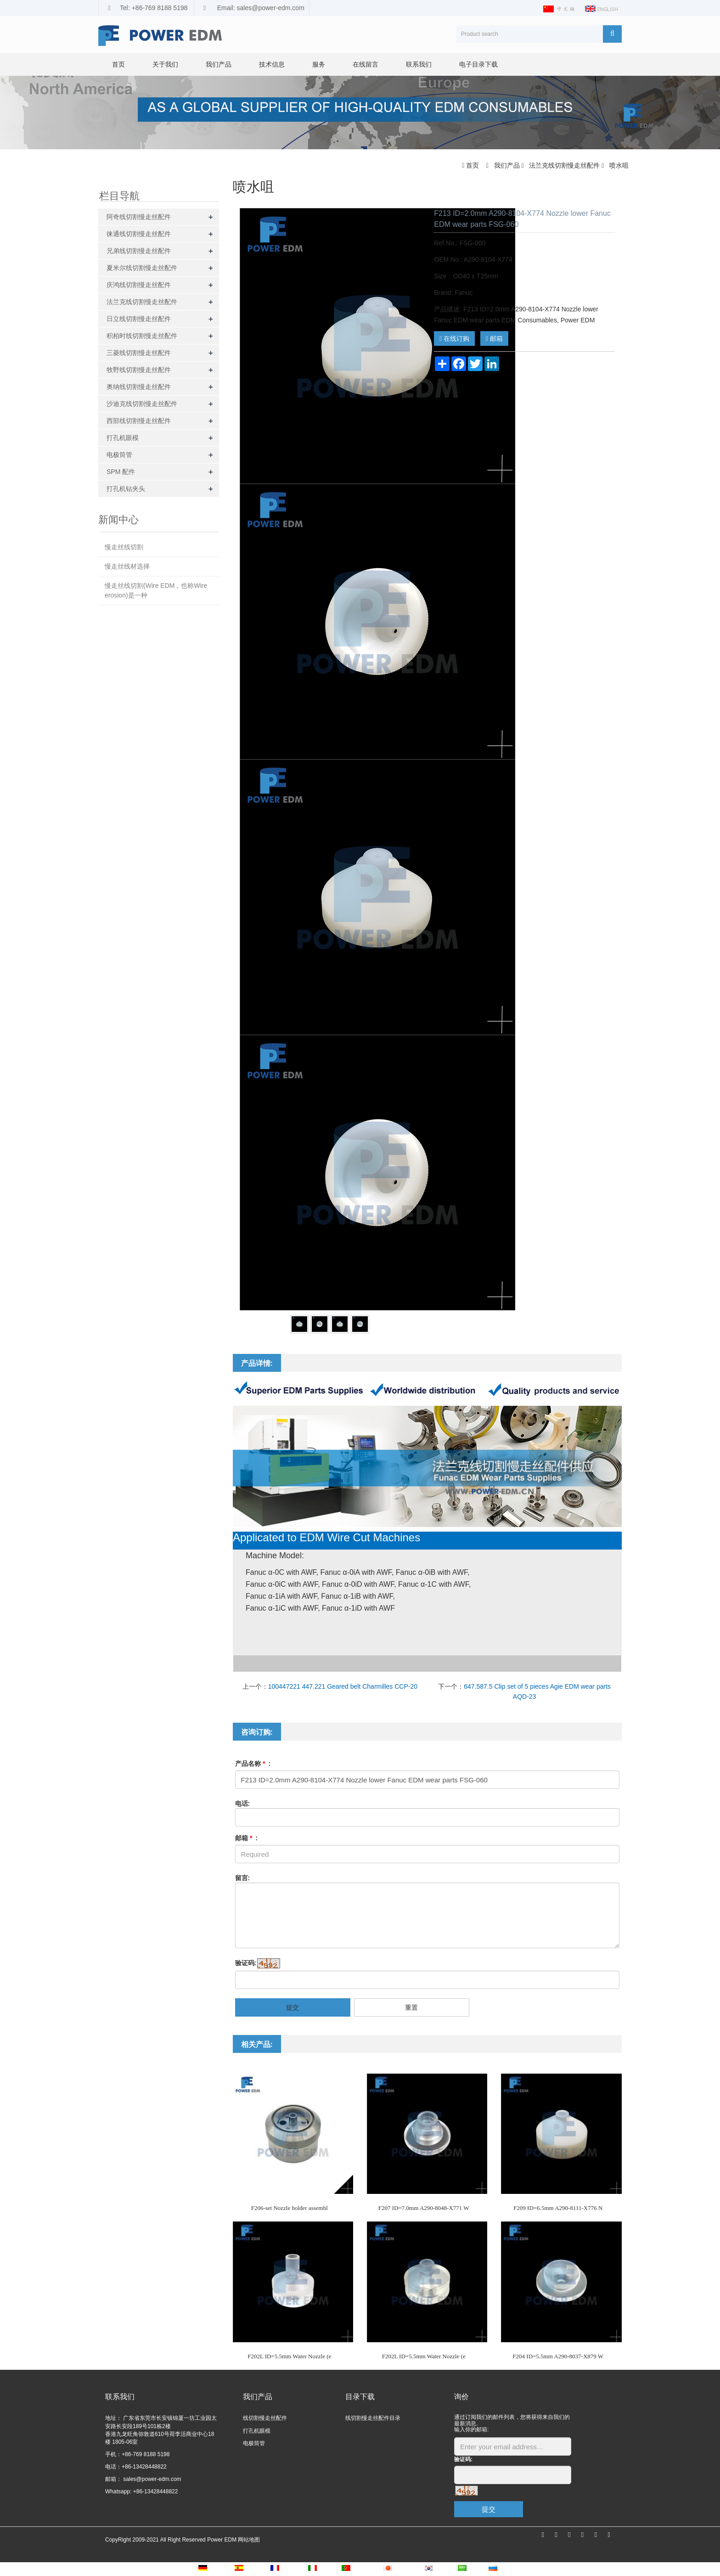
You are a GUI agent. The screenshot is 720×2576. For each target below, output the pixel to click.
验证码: (246, 1963)
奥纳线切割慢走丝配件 (139, 386)
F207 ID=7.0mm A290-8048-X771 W (423, 2207)
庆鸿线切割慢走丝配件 (139, 284)
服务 (318, 64)
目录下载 (360, 2397)
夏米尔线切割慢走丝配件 (142, 267)
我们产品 (218, 64)
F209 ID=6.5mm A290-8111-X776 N (557, 2207)
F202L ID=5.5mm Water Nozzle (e (289, 2356)
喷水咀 (618, 165)
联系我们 (419, 64)
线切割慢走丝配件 (265, 2418)
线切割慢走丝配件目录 (372, 2418)
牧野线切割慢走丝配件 (139, 369)
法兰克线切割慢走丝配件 (564, 165)
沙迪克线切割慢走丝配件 (142, 403)
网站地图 (249, 2540)
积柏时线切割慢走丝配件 (142, 335)
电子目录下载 (478, 64)
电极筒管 (119, 454)
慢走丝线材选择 (127, 566)
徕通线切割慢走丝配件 (139, 233)
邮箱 (494, 338)
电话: (242, 1803)
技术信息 (272, 64)
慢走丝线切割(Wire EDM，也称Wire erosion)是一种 (156, 590)
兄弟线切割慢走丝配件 (139, 250)
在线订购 (454, 338)
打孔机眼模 (123, 437)
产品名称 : (253, 1763)
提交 (292, 2007)
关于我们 (165, 64)
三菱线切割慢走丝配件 (139, 352)
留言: (242, 1878)
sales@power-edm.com (151, 2479)
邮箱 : (246, 1838)
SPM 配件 (121, 471)
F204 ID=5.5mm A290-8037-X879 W (557, 2356)
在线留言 (365, 64)
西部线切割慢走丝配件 (139, 420)
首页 (118, 64)
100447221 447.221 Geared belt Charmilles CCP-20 (342, 1686)
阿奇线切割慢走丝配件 (139, 216)
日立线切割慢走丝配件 (139, 318)
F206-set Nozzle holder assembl (289, 2207)
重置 (411, 2007)
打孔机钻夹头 (126, 488)
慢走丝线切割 (124, 547)
